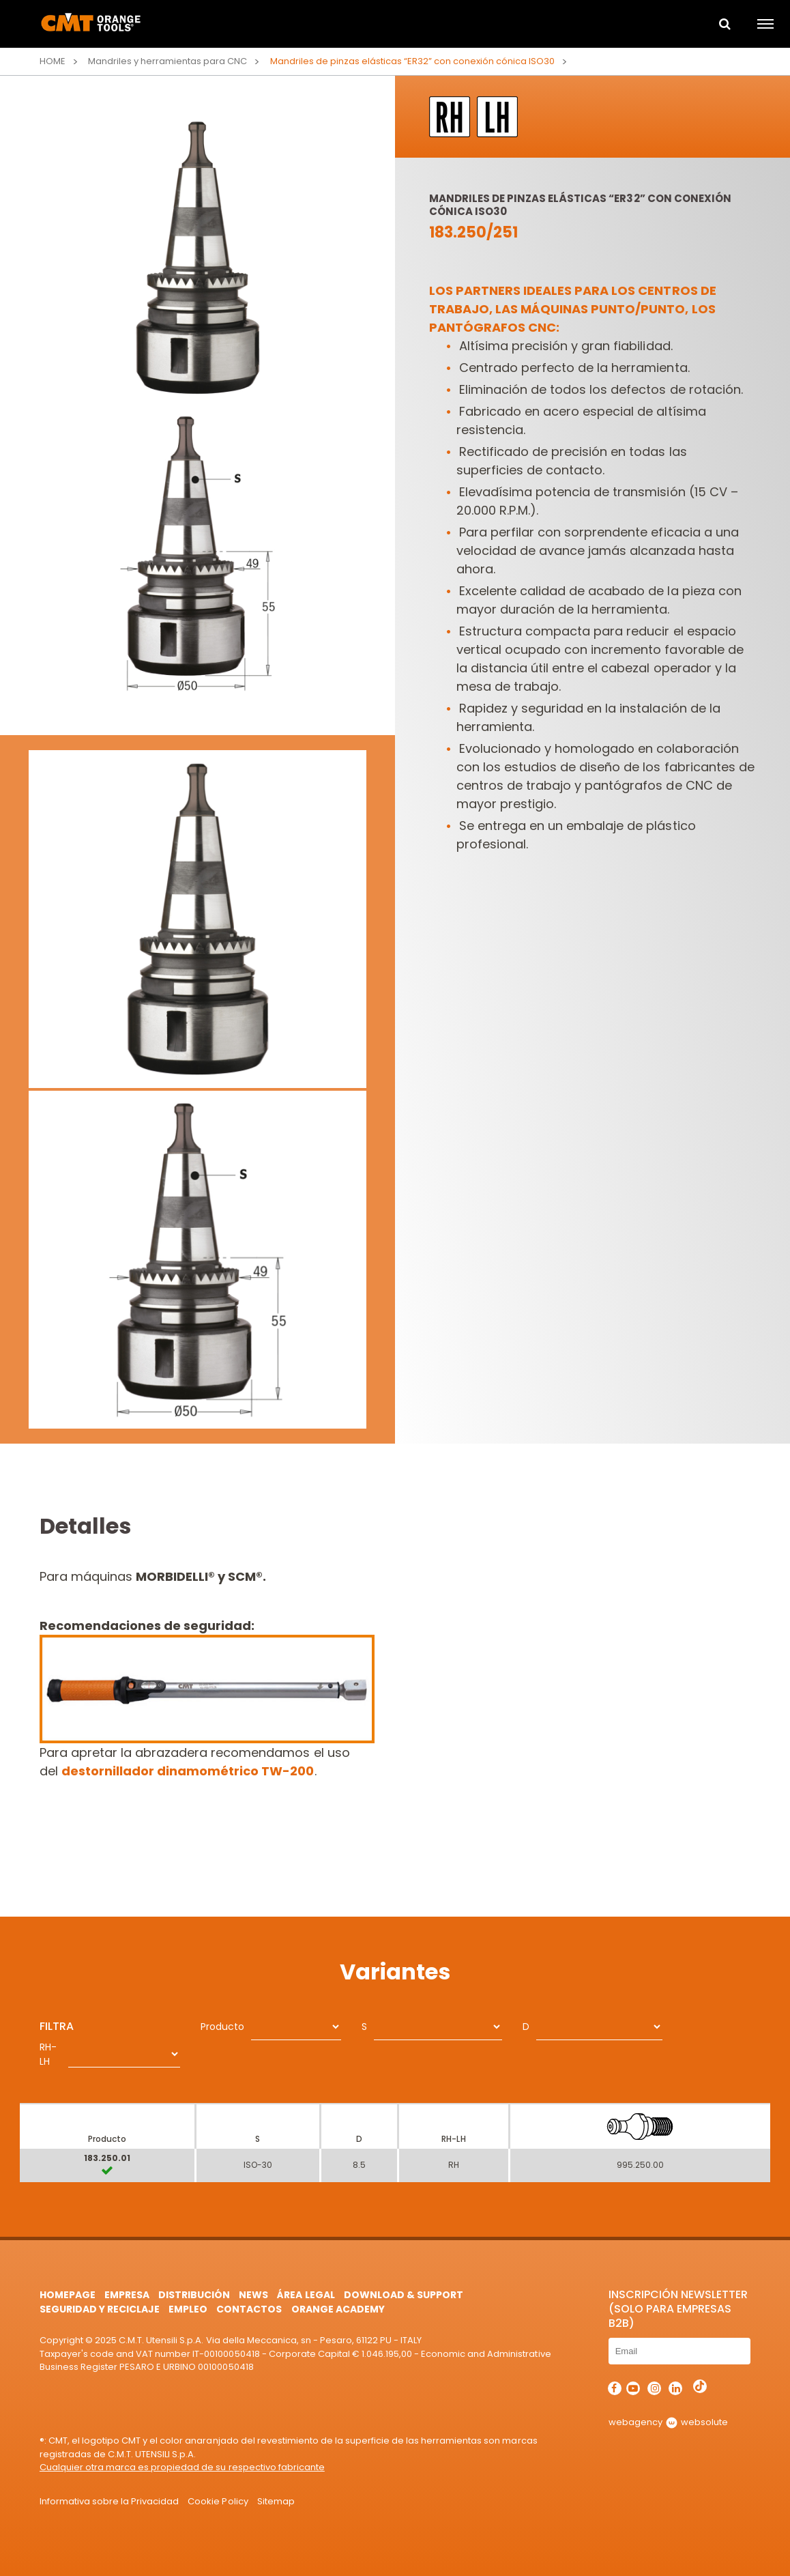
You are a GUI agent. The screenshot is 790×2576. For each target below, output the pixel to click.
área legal (305, 2295)
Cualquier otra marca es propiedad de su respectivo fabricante (182, 2467)
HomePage (68, 2295)
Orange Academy (338, 2309)
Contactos (249, 2309)
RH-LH (48, 2054)
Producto (222, 2026)
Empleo (188, 2309)
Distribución (194, 2295)
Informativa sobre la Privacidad (109, 2501)
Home (52, 61)
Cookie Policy (218, 2501)
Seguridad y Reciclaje (100, 2309)
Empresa (126, 2295)
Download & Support (403, 2295)
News (253, 2295)
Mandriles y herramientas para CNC (168, 61)
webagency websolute (668, 2422)
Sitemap (276, 2501)
